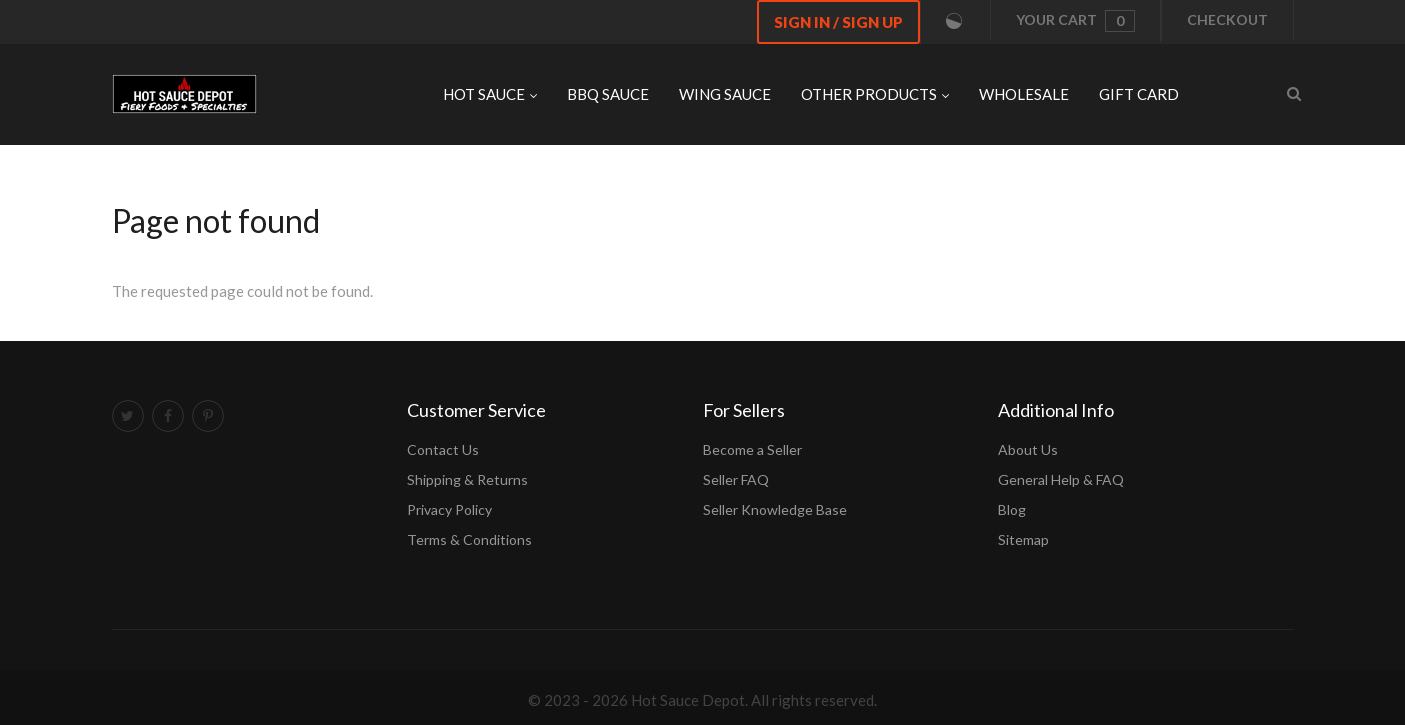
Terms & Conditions (469, 539)
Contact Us (443, 449)
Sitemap (1023, 539)
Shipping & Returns (467, 479)
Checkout (1227, 19)
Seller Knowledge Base (775, 509)
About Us (1028, 449)
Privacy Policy (449, 509)
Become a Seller (752, 449)
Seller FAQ (736, 479)
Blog (1012, 509)
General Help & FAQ (1061, 479)
